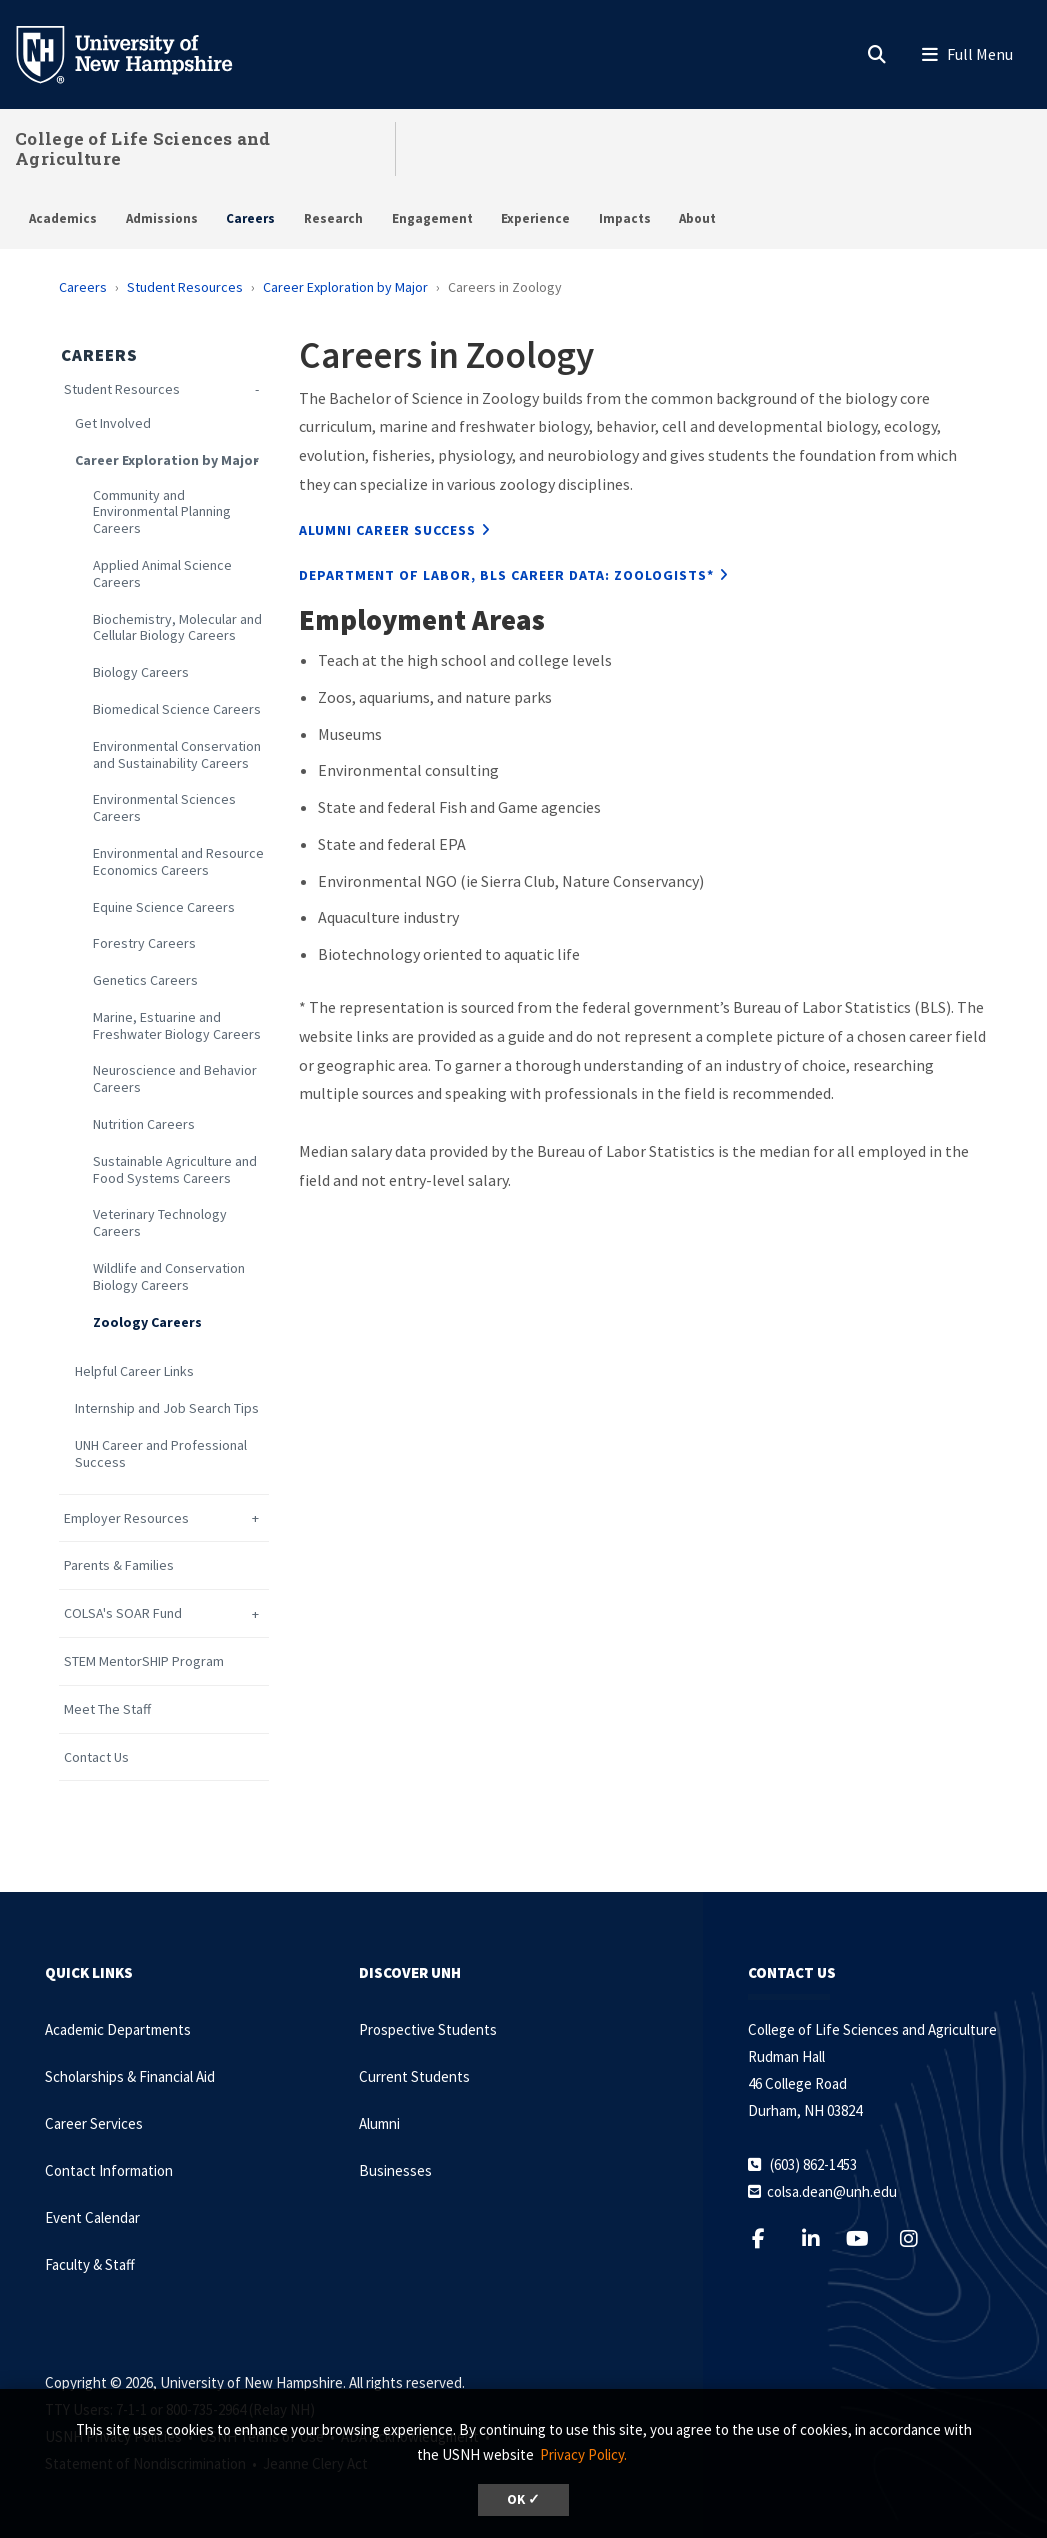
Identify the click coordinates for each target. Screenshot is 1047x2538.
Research (333, 218)
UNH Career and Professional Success (161, 1454)
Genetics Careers (145, 980)
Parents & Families (119, 1565)
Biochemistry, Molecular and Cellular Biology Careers (177, 628)
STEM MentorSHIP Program (144, 1661)
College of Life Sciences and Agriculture (142, 148)
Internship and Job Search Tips (167, 1408)
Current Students (414, 2076)
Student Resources (185, 287)
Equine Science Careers (164, 907)
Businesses (395, 2170)
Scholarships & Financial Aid (130, 2076)
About (697, 218)
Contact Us (96, 1757)
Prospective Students (428, 2029)
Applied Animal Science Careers (162, 574)
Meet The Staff (107, 1709)
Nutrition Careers (144, 1124)
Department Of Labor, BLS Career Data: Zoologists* (506, 575)
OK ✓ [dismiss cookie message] (523, 2499)
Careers (250, 218)
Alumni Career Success (387, 530)
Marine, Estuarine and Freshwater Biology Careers (177, 1026)
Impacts (625, 218)
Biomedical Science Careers (177, 709)
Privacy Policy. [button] (583, 2454)
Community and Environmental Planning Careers (162, 512)
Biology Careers (141, 672)
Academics (63, 218)
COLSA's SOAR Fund (123, 1613)
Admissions (162, 218)
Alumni (379, 2123)
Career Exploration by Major (345, 287)
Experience (535, 218)
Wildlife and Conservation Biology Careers (169, 1277)
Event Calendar (92, 2217)
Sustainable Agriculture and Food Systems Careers (175, 1170)
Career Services (94, 2123)
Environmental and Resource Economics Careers (178, 862)
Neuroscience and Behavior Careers (175, 1079)
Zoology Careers (147, 1322)
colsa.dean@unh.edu (832, 2191)
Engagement (432, 218)
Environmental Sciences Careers (164, 808)
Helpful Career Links (134, 1371)
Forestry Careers (144, 943)
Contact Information (109, 2170)
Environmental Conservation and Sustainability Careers (177, 755)
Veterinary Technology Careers (160, 1223)
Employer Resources (126, 1518)
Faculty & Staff (90, 2264)
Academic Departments (118, 2029)
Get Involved (113, 423)
